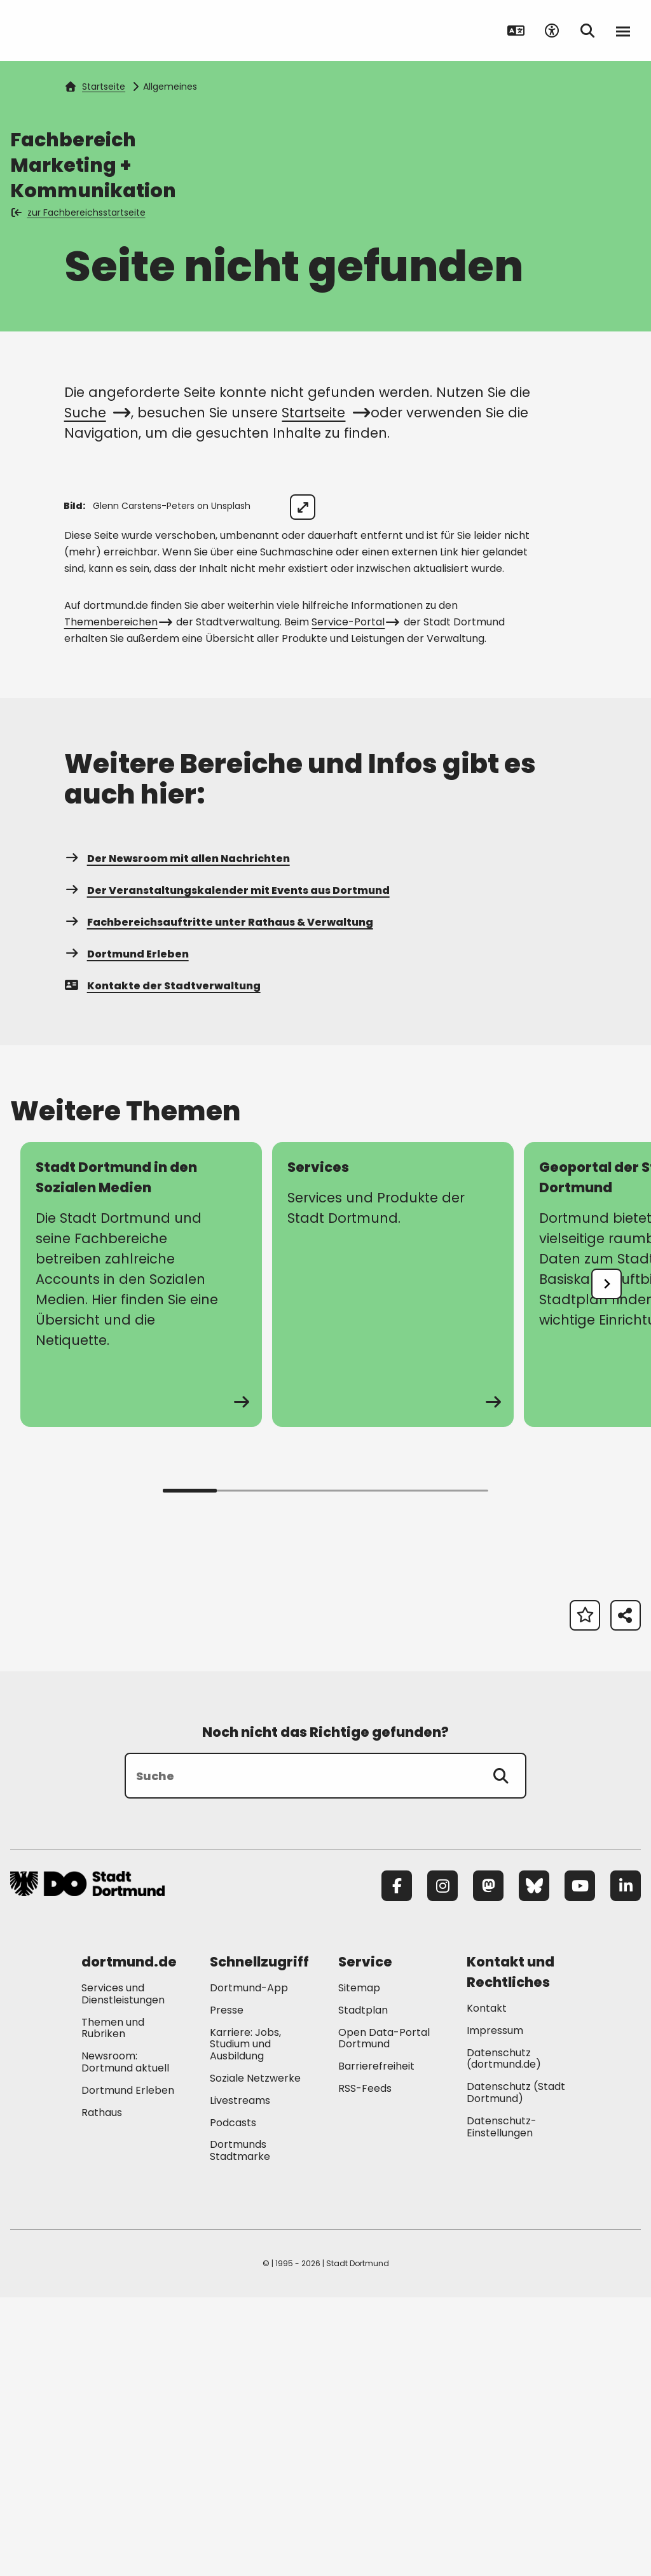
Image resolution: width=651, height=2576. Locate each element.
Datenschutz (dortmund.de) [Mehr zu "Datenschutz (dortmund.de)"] (504, 2337)
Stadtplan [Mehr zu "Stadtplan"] (363, 2288)
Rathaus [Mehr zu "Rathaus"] (101, 2391)
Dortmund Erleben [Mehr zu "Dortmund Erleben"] (126, 1232)
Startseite (95, 86)
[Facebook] (396, 2164)
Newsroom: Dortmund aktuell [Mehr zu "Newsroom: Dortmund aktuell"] (125, 2340)
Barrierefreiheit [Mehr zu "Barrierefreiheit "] (376, 2344)
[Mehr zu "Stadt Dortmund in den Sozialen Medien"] (141, 1563)
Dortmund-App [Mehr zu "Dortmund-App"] (249, 2266)
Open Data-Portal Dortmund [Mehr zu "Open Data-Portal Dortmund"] (384, 2317)
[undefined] (606, 1562)
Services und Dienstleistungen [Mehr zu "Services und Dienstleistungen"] (123, 2272)
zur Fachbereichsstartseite (79, 212)
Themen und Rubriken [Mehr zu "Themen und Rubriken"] (112, 2307)
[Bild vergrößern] (618, 507)
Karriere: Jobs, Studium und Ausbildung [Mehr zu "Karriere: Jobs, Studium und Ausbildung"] (245, 2323)
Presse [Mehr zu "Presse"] (226, 2288)
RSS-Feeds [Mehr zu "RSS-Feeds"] (365, 2367)
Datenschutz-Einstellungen (502, 2406)
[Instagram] (442, 2164)
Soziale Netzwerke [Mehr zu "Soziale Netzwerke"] (255, 2357)
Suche (96, 412)
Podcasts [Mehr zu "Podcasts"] (233, 2401)
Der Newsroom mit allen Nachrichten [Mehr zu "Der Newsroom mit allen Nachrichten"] (177, 1137)
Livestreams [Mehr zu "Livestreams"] (240, 2379)
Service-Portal (354, 900)
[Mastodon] (488, 2164)
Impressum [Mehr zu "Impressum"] (495, 2309)
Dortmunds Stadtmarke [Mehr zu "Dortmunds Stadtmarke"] (240, 2429)
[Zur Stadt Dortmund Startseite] (89, 30)
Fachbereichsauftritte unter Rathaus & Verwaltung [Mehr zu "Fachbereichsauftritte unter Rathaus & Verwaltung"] (218, 1201)
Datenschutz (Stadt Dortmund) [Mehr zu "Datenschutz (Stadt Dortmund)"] (516, 2371)
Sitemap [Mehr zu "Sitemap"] (359, 2266)
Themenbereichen (117, 900)
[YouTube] (580, 2164)
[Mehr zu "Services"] (393, 1563)
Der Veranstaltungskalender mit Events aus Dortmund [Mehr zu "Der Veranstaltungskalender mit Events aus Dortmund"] (227, 1169)
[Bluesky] (534, 2164)
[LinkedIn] (625, 2164)
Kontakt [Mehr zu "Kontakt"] (487, 2287)
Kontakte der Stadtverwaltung (162, 1264)
